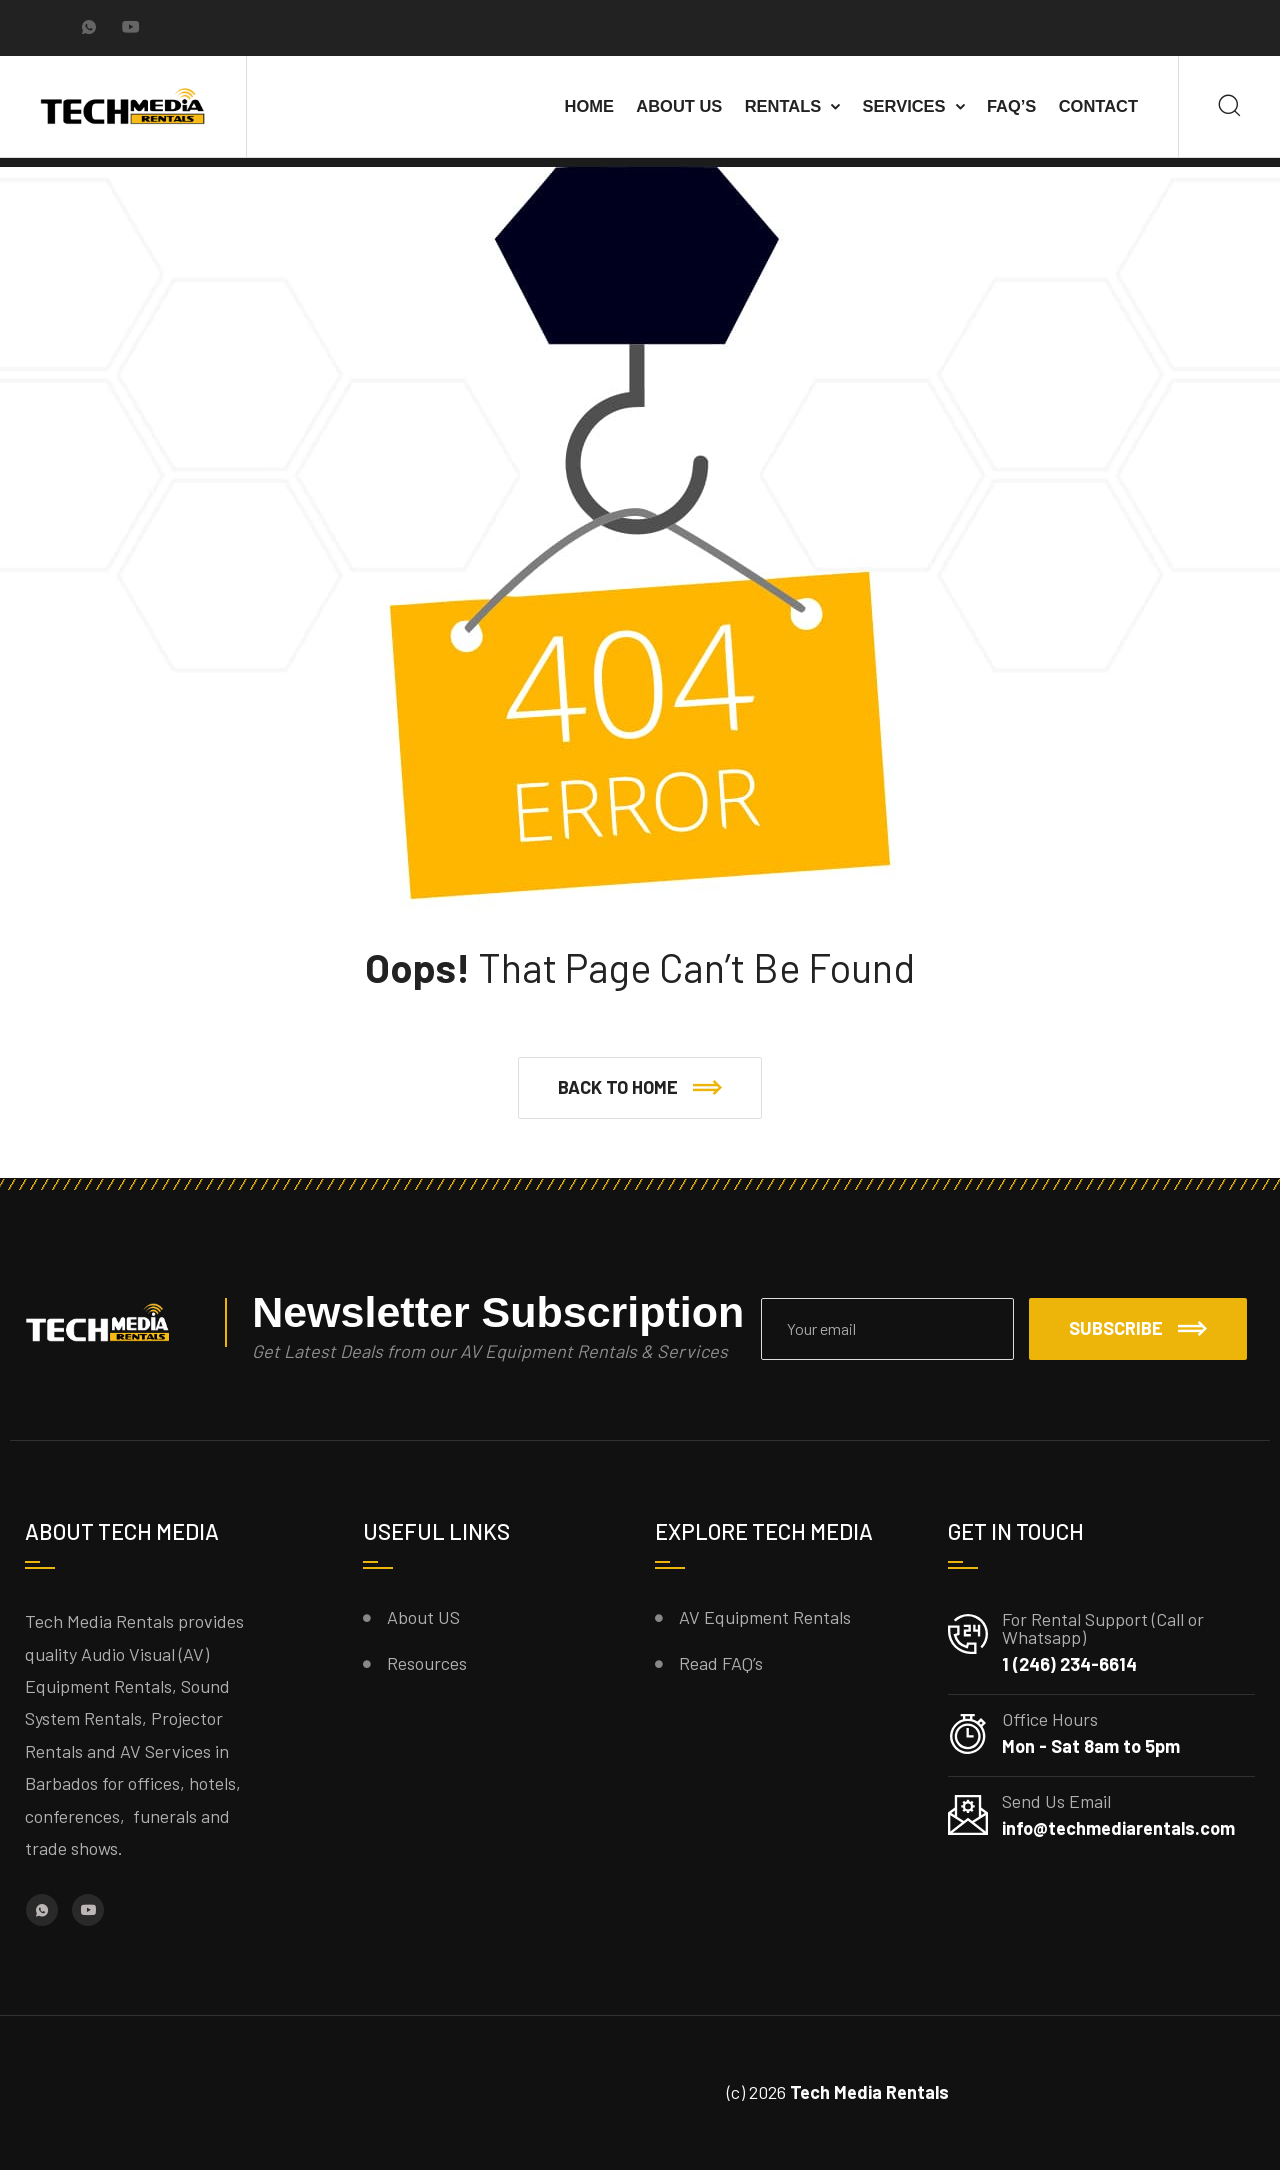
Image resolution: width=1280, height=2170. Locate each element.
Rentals (783, 106)
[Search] (1229, 106)
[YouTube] (131, 29)
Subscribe (1138, 1328)
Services (904, 106)
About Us (679, 106)
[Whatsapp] (89, 29)
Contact (1098, 106)
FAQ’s (1011, 106)
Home (589, 106)
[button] (640, 1088)
